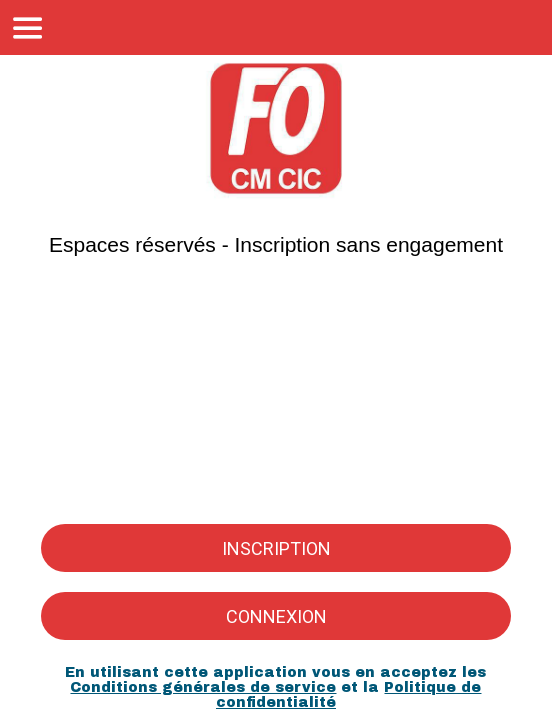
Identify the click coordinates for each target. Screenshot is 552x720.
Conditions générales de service (203, 687)
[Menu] (28, 28)
